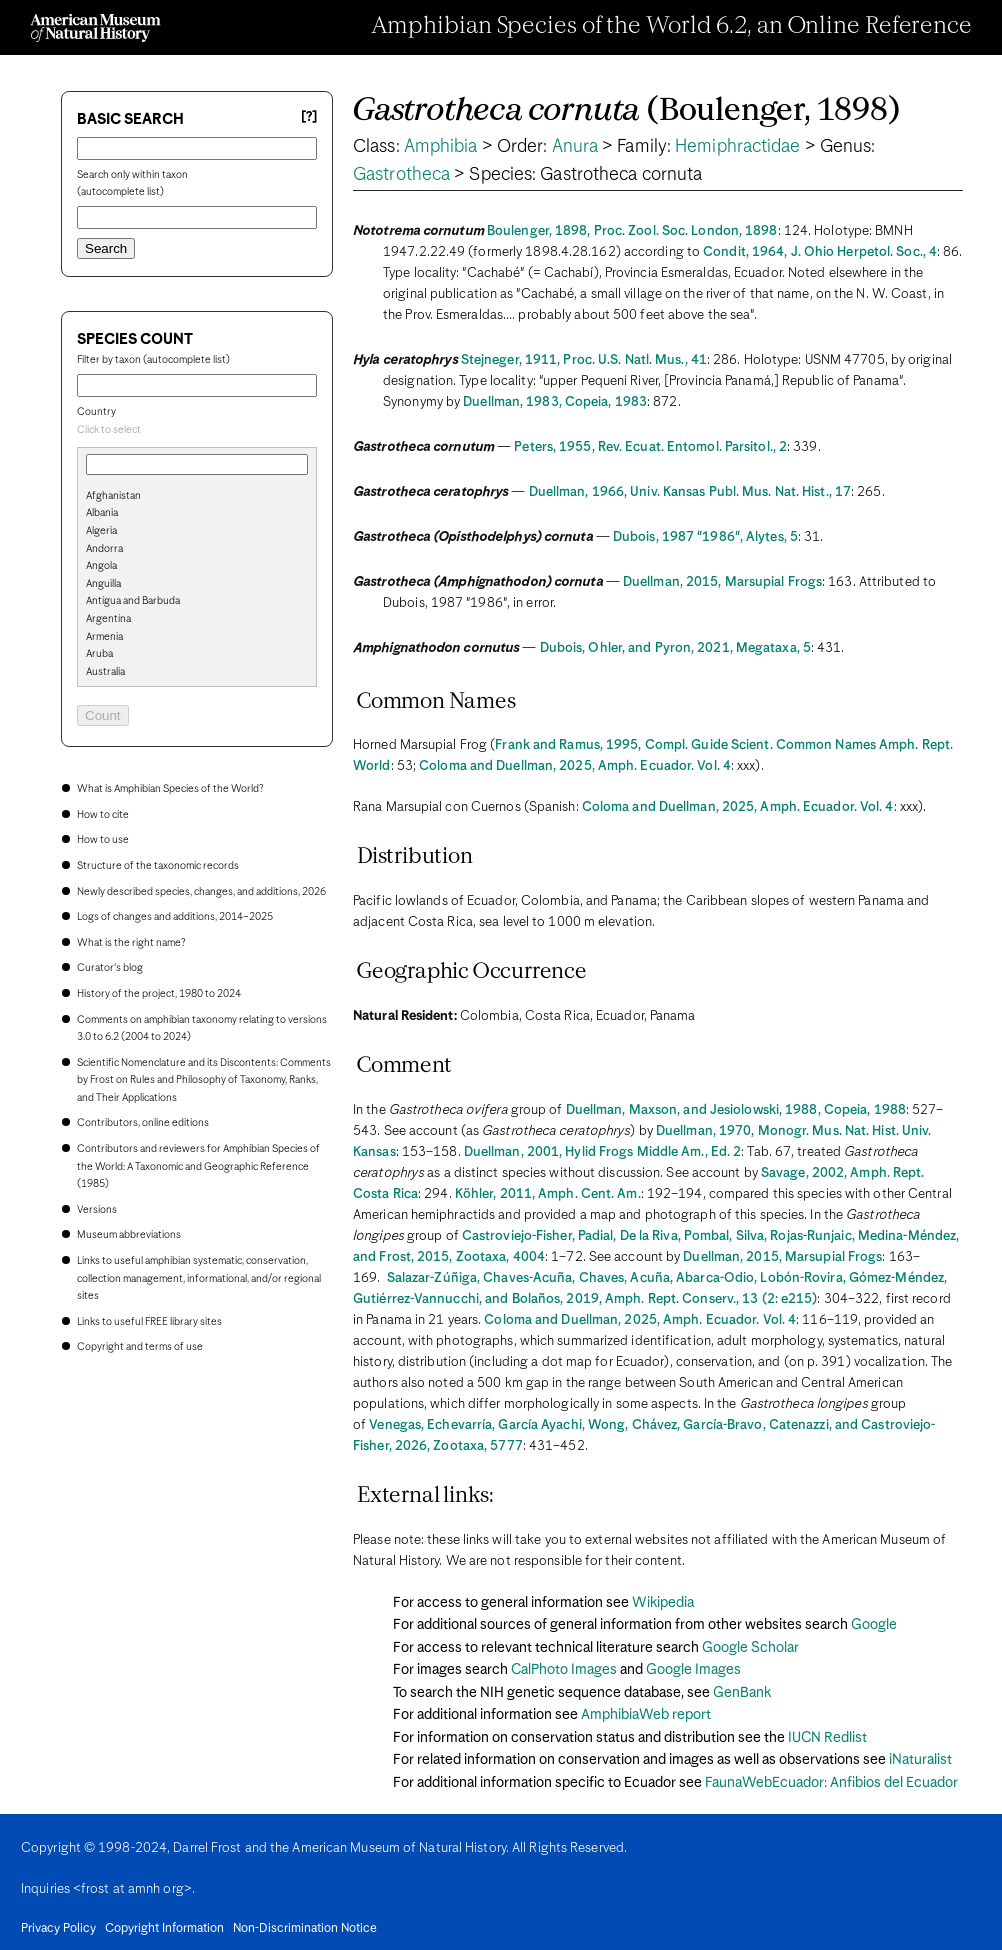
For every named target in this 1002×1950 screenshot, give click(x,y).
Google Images (693, 1670)
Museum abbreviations (129, 1235)
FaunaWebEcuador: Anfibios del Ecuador (831, 1783)
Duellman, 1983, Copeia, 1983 (555, 402)
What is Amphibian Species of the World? (170, 789)
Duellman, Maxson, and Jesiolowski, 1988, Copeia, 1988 (736, 1110)
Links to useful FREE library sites (149, 1322)
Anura (575, 147)
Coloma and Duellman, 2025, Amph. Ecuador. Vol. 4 (575, 766)
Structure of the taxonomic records (158, 866)
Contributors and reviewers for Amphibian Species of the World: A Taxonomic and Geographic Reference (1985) (198, 1166)
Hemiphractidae (737, 147)
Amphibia (441, 147)
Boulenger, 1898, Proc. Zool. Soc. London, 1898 (632, 231)
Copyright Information (164, 1929)
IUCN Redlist (827, 1738)
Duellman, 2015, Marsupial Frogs (722, 582)
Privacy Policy (58, 1929)
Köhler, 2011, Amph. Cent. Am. (548, 1194)
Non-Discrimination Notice (305, 1929)
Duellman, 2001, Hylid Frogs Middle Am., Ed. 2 (603, 1152)
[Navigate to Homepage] (95, 28)
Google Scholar (750, 1648)
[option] (205, 497)
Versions (97, 1210)
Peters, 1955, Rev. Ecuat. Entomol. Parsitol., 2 (650, 447)
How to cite (103, 815)
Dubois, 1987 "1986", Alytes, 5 (705, 537)
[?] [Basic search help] (309, 117)
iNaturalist (920, 1760)
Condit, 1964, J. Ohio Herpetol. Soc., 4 (820, 252)
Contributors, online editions (143, 1123)
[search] (197, 529)
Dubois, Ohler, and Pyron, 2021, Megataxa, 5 (675, 648)
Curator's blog (110, 968)
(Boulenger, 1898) (627, 111)
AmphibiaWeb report (646, 1715)
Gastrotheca (401, 175)
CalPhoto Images (564, 1670)
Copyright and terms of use (140, 1347)
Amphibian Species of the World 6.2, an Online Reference (672, 27)
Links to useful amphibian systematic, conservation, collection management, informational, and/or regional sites (199, 1278)
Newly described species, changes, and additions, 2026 (201, 892)
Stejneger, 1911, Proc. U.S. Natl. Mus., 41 (584, 360)
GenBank (742, 1693)
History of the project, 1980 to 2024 (159, 994)
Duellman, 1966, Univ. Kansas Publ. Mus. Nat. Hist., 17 (690, 492)
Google (874, 1625)
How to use (103, 840)
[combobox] (197, 431)
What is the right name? (131, 943)
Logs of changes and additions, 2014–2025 (175, 917)
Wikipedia (663, 1603)
